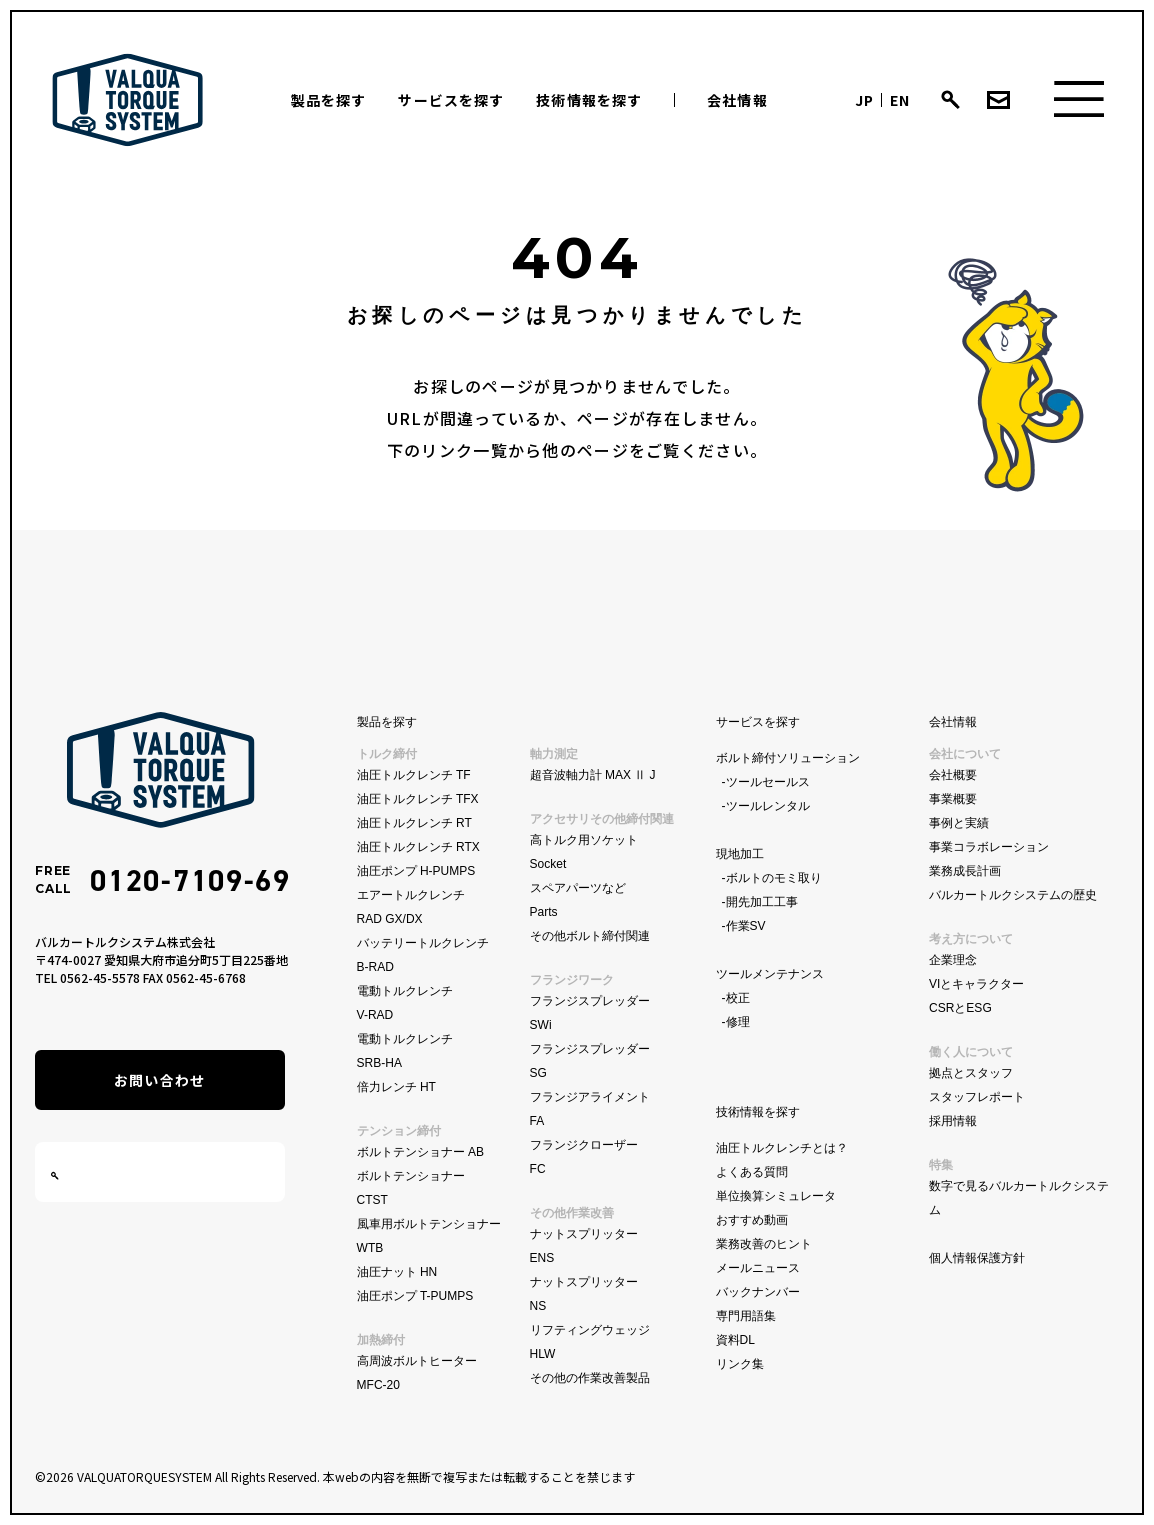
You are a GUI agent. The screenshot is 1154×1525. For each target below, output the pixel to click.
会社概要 (953, 775)
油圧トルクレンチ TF (414, 775)
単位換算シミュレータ (776, 1196)
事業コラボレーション (989, 847)
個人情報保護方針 (977, 1258)
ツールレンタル (768, 806)
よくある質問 (752, 1172)
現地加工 (740, 854)
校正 (738, 998)
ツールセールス (768, 782)
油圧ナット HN (397, 1272)
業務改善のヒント (764, 1244)
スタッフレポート (977, 1097)
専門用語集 (746, 1316)
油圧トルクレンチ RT (414, 823)
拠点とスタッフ (971, 1073)
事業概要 (953, 799)
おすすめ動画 (752, 1220)
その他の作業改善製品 (590, 1378)
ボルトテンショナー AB (420, 1152)
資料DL (735, 1340)
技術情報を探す (589, 100)
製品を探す (329, 100)
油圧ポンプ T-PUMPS (415, 1296)
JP (864, 100)
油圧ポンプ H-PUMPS (416, 871)
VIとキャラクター (976, 984)
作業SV (746, 926)
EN (900, 100)
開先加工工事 (762, 902)
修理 (738, 1022)
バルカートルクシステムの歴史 (1013, 895)
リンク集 (740, 1364)
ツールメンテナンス (770, 974)
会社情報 (737, 100)
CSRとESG (960, 1008)
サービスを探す (451, 100)
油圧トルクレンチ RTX (418, 847)
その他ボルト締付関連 (590, 936)
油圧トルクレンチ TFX (418, 799)
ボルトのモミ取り (774, 878)
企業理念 (953, 960)
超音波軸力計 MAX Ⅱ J (593, 775)
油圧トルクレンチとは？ (782, 1148)
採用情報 (953, 1121)
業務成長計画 (965, 871)
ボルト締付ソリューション (788, 758)
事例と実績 (959, 823)
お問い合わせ (159, 1080)
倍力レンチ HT (396, 1087)
